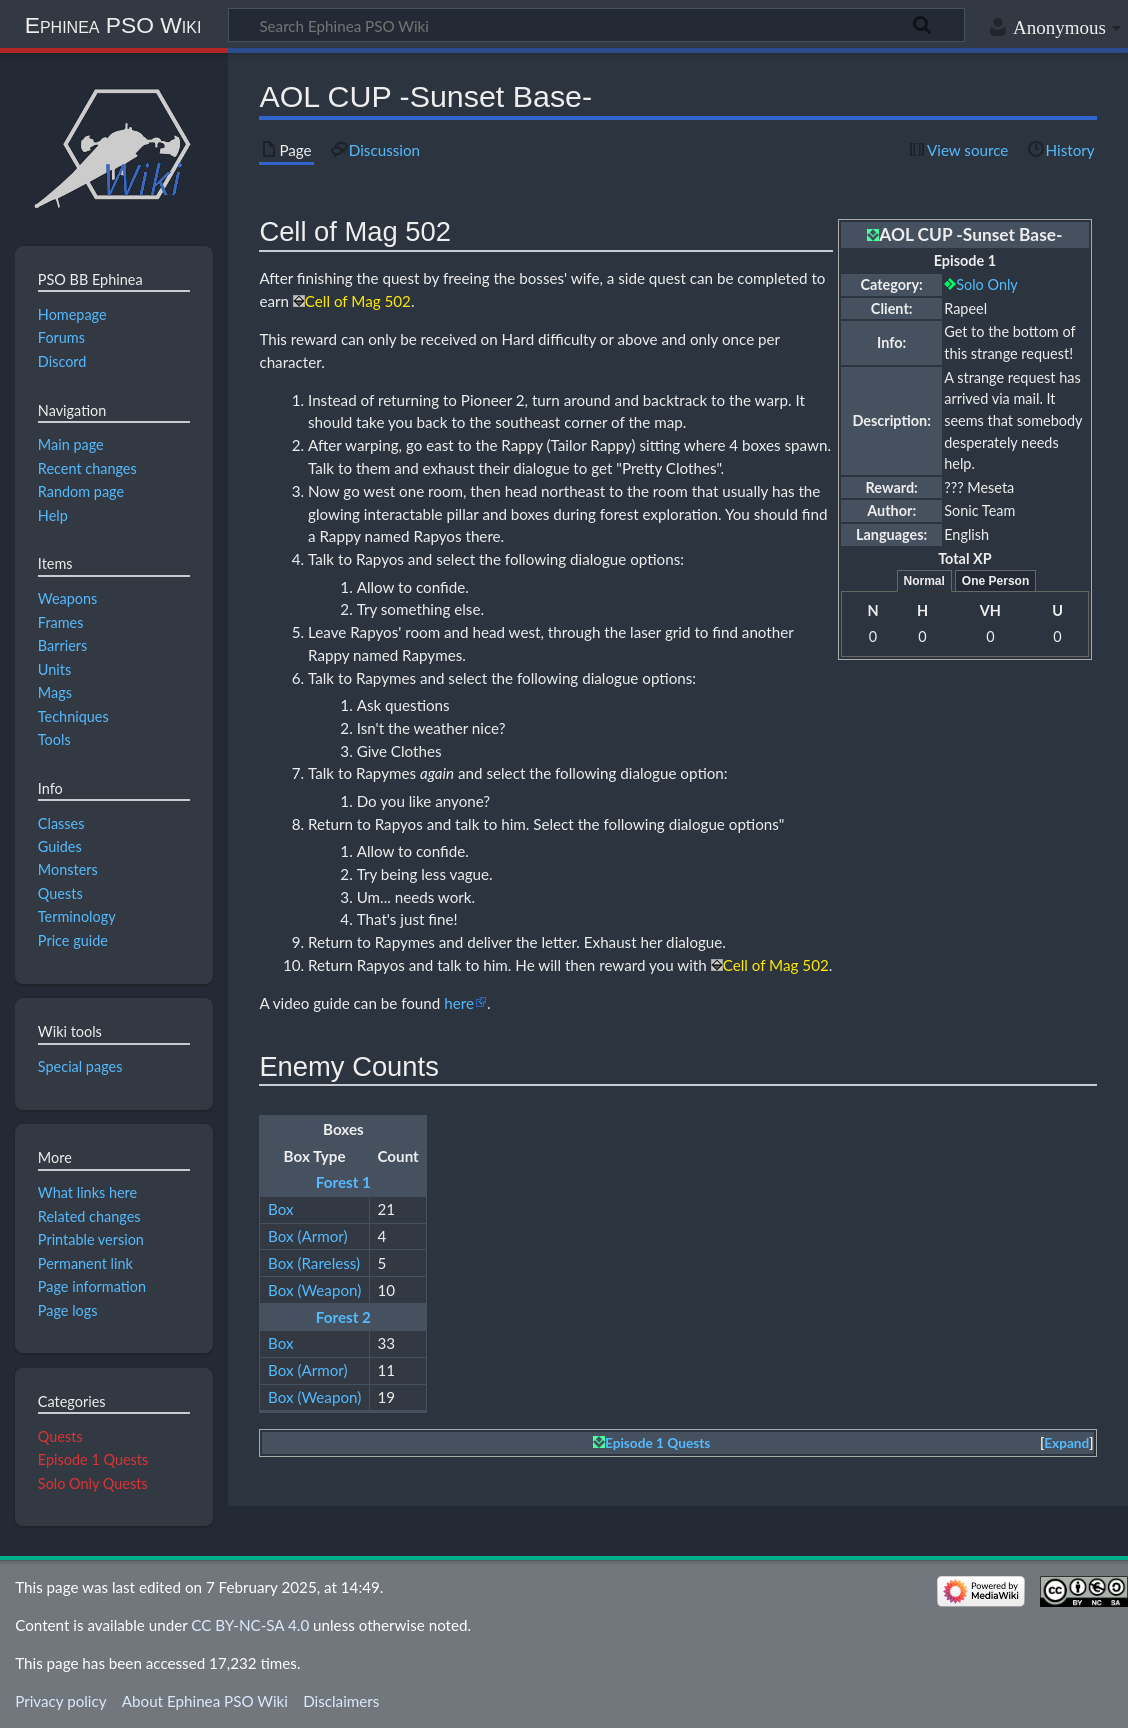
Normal (924, 581)
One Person (995, 581)
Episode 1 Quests (657, 1443)
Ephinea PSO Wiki (113, 25)
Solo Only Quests (93, 1483)
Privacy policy (60, 1701)
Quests (60, 1436)
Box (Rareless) (314, 1263)
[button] (1067, 1443)
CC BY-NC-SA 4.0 (250, 1625)
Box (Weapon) (314, 1290)
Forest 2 (343, 1317)
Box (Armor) (308, 1236)
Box (281, 1209)
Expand (1066, 1443)
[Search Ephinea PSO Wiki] (596, 25)
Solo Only (987, 284)
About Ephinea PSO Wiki (205, 1701)
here (459, 1003)
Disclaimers (341, 1701)
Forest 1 (343, 1182)
